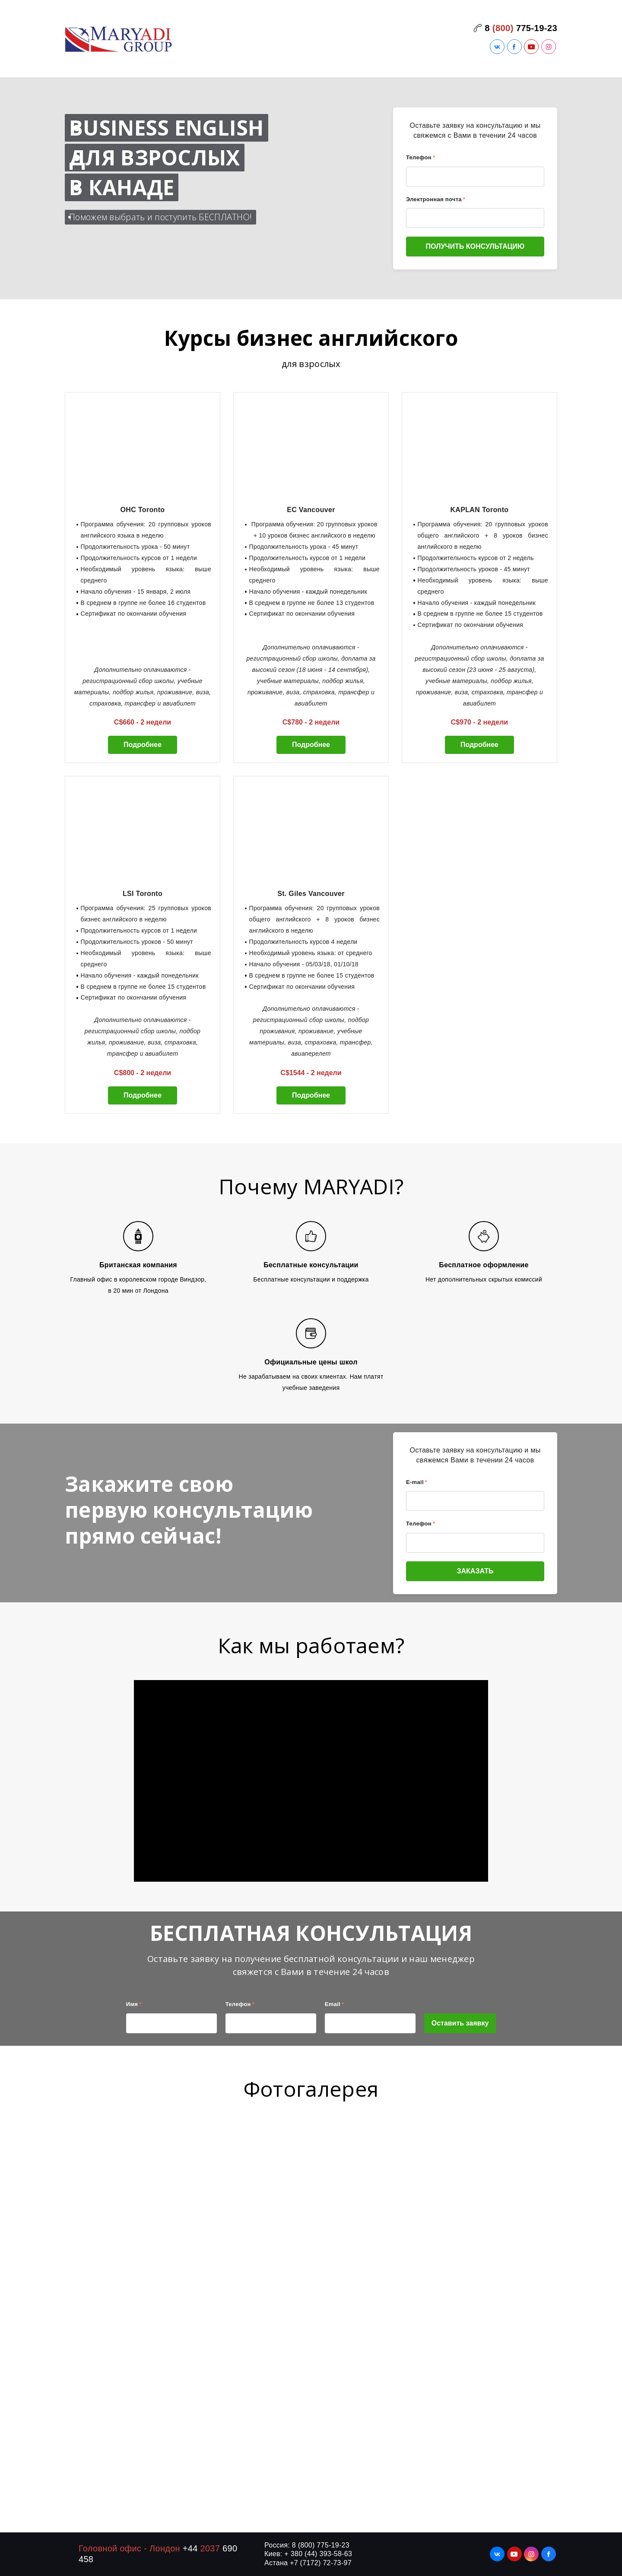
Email (334, 2004)
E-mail (416, 1482)
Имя (134, 2004)
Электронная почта (435, 199)
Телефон (420, 157)
